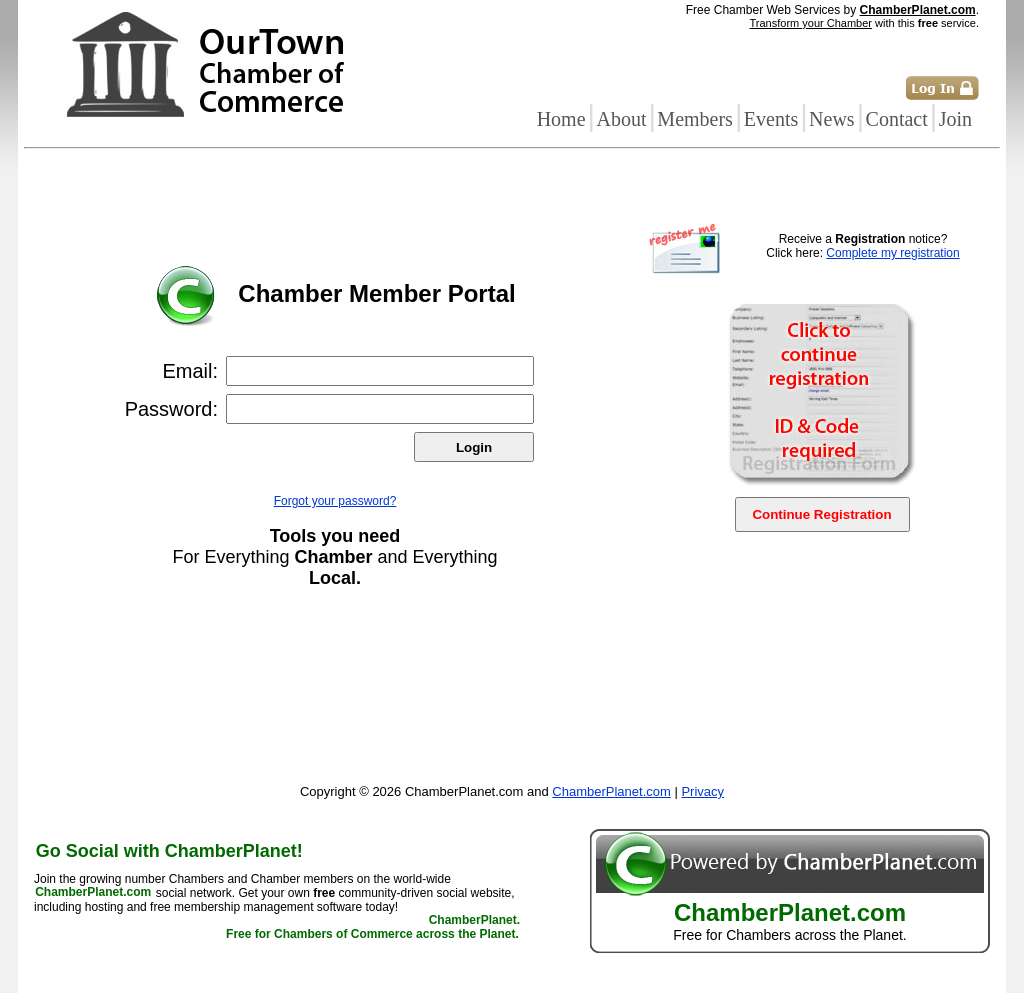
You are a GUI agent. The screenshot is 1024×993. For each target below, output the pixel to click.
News (832, 119)
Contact (897, 119)
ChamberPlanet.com (918, 10)
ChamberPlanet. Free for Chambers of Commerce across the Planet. (373, 928)
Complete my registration (892, 253)
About (621, 119)
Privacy (702, 791)
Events (771, 119)
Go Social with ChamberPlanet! (169, 851)
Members (695, 119)
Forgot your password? (335, 501)
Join (955, 119)
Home (561, 119)
